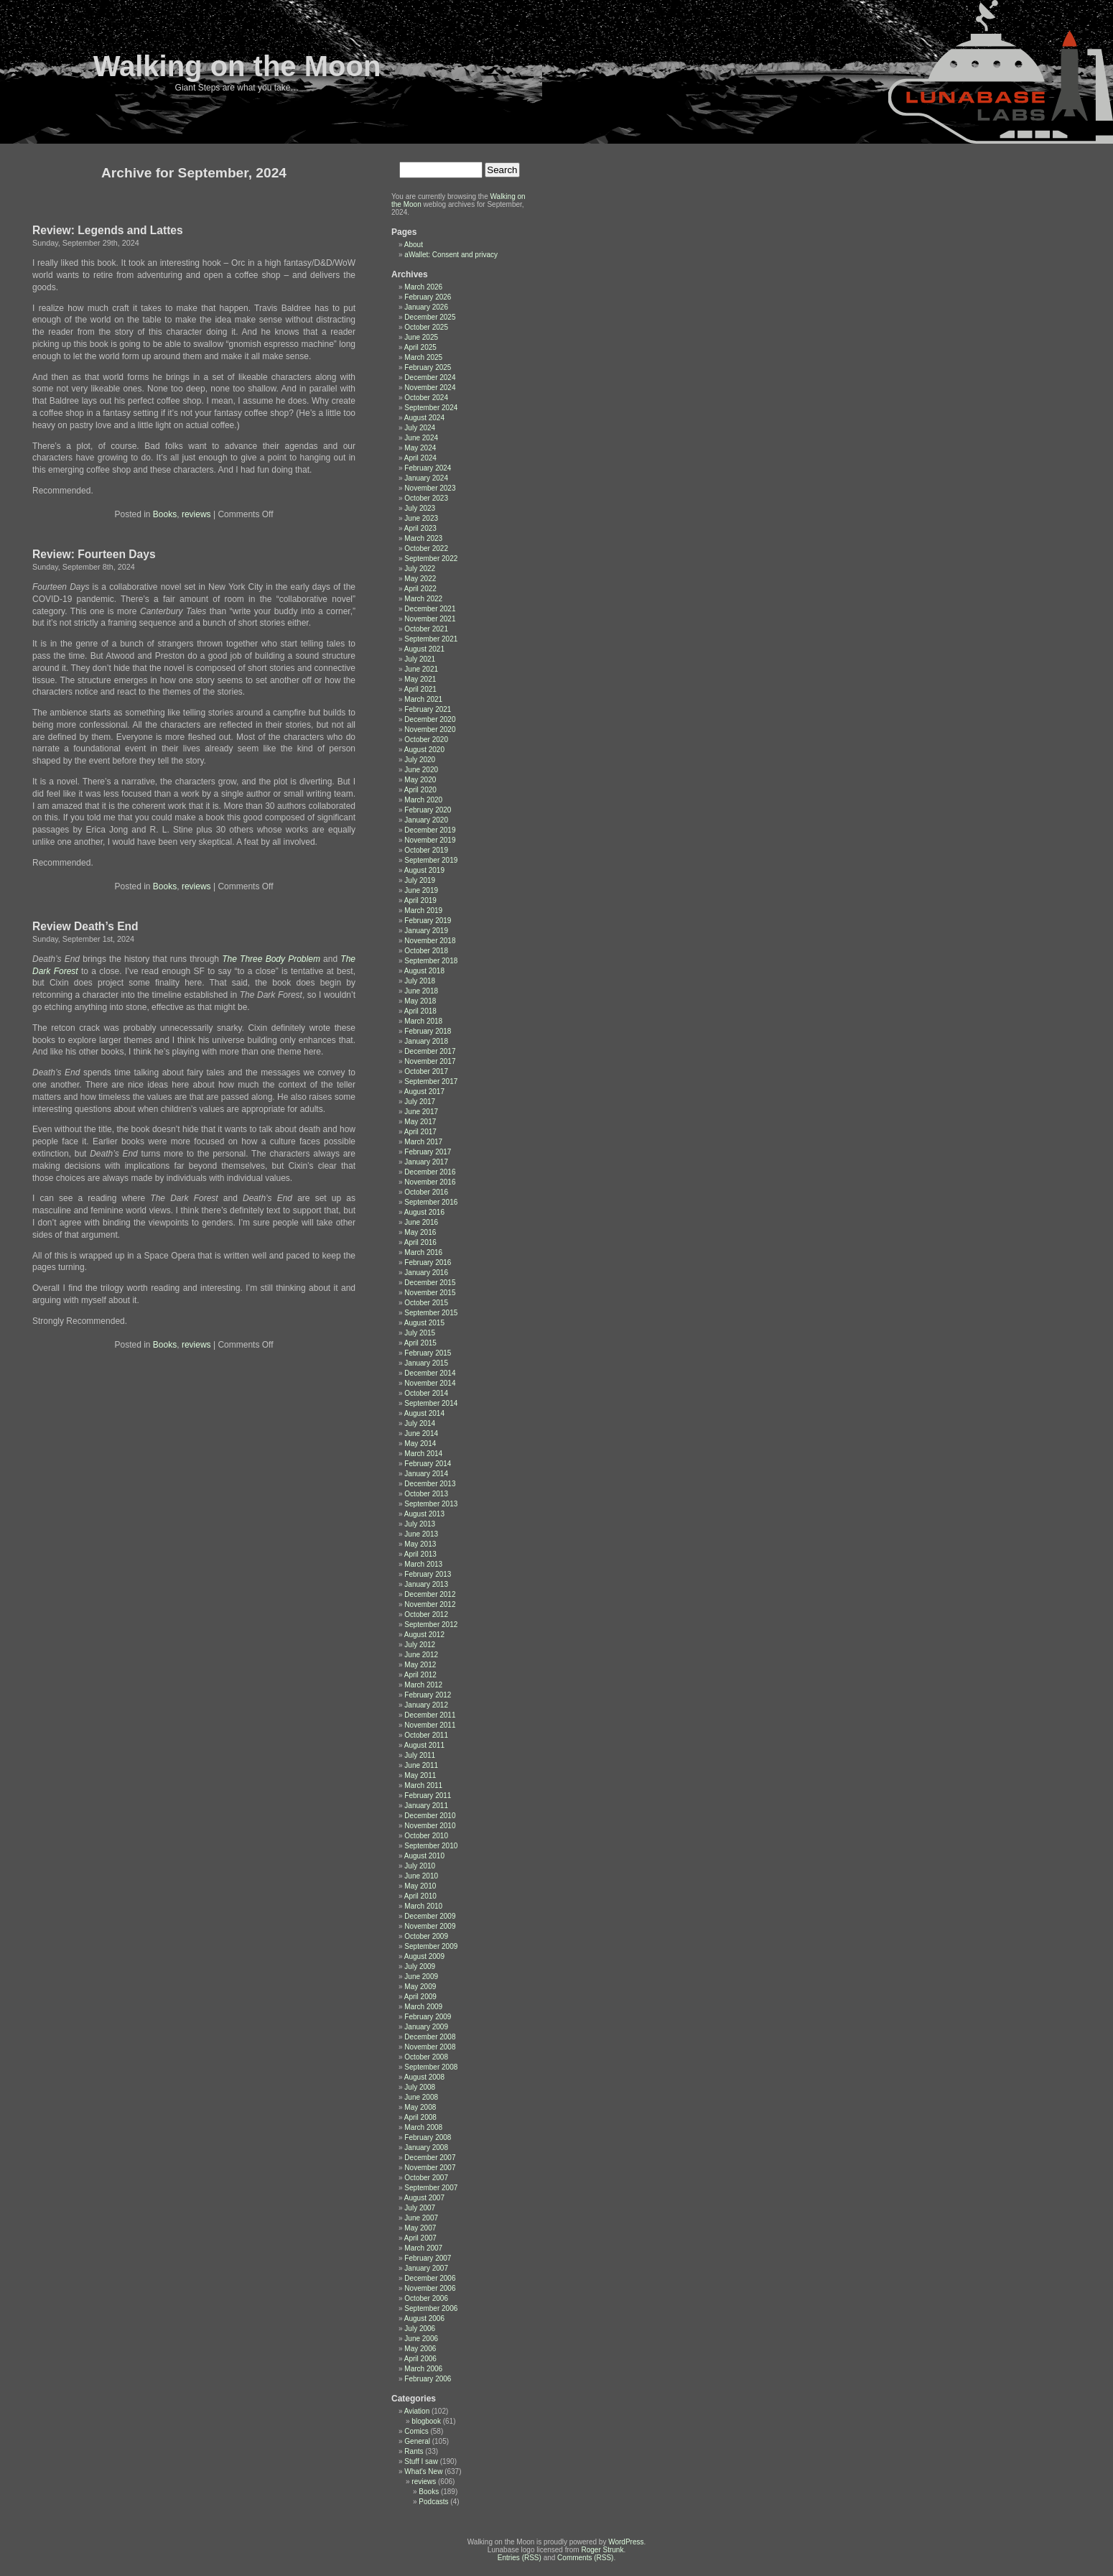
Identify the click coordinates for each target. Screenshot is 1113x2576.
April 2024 (420, 458)
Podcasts (433, 2502)
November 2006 (429, 2288)
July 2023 (419, 508)
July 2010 (419, 1866)
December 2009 (429, 1916)
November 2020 (429, 729)
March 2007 (423, 2248)
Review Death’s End (85, 926)
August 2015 (424, 1323)
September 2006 (430, 2308)
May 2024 (420, 448)
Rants (413, 2451)
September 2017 (430, 1081)
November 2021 (429, 619)
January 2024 (426, 478)
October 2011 (426, 1735)
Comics (416, 2431)
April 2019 (420, 900)
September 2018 (430, 961)
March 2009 (423, 2007)
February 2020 (427, 810)
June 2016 (421, 1222)
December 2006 (429, 2278)
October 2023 (426, 498)
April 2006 (420, 2359)
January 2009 (426, 2027)
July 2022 (419, 569)
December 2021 (429, 609)
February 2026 (427, 297)
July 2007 (419, 2208)
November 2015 (429, 1293)
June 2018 (421, 991)
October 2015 (426, 1303)
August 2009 (424, 1956)
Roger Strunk (602, 2550)
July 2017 (419, 1102)
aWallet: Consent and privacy (451, 255)
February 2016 (427, 1262)
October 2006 (426, 2298)
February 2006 (427, 2379)
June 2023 (421, 518)
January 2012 (426, 1705)
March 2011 (423, 1785)
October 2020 (426, 739)
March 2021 (423, 699)
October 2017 (426, 1071)
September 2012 (430, 1624)
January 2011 (426, 1806)
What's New (423, 2471)
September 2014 (430, 1403)
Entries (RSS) (519, 2558)
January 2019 (426, 931)
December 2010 (429, 1816)
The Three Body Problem (271, 959)
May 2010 (420, 1886)
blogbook (426, 2421)
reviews (196, 514)
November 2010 (429, 1826)
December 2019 (429, 830)
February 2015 (427, 1353)
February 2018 (427, 1031)
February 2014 (427, 1464)
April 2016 (420, 1242)
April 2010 (420, 1896)
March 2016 (423, 1252)
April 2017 (420, 1132)
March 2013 (423, 1564)
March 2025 (423, 357)
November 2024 (429, 388)
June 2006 (421, 2339)
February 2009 (427, 2017)
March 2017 (423, 1142)
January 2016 (426, 1273)
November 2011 (429, 1725)
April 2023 (420, 528)
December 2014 (429, 1373)
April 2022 (420, 589)
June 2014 (421, 1433)
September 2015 (430, 1313)
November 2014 (429, 1383)
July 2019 (419, 880)
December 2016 (429, 1172)
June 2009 (421, 1976)
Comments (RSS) (585, 2558)
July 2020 (419, 760)
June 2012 (421, 1655)
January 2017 (426, 1162)
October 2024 (426, 398)
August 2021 (424, 649)
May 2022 (420, 579)
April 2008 (420, 2117)
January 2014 (426, 1474)
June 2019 (421, 890)
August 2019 (424, 870)
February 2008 (427, 2137)
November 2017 (429, 1061)
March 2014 (423, 1454)
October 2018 (426, 951)
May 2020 (420, 780)
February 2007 (427, 2258)
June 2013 (421, 1534)
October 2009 (426, 1936)
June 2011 (421, 1765)
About (413, 245)
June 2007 (421, 2218)
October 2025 (426, 327)
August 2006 (424, 2318)
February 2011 (427, 1795)
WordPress (625, 2542)
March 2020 (423, 800)
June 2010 (421, 1876)
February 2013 (427, 1574)
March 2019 (423, 910)
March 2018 (423, 1021)
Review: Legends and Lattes (107, 230)
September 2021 (430, 639)
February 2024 (427, 468)
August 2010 (424, 1856)
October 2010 (426, 1836)
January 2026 (426, 307)
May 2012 (420, 1665)
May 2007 (420, 2228)
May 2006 (420, 2349)
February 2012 (427, 1695)
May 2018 (420, 1001)
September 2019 (430, 860)
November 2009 (429, 1926)
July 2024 (419, 428)
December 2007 (429, 2158)
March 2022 (423, 599)
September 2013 (430, 1504)
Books (165, 514)
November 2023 (429, 488)
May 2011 (420, 1775)
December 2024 (429, 377)
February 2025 (427, 367)
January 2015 (426, 1363)
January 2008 (426, 2147)
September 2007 (430, 2188)
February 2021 (427, 709)
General (417, 2441)
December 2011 (429, 1715)
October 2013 (426, 1494)
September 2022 (430, 558)
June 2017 (421, 1112)
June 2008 (421, 2097)
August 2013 (424, 1514)
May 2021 (420, 679)
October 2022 (426, 548)
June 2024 (421, 438)
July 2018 (419, 981)
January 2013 (426, 1584)
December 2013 (429, 1484)
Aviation (416, 2411)
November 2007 (429, 2168)
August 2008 (424, 2077)
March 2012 (423, 1685)
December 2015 (429, 1283)
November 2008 (429, 2047)
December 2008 (429, 2037)
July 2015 (419, 1333)
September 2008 (430, 2067)
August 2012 (424, 1635)
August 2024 (424, 418)
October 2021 (426, 629)
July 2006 (419, 2328)
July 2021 (419, 659)
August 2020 (424, 750)
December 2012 (429, 1594)
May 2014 (420, 1443)
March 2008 (423, 2127)
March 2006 (423, 2369)
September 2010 (430, 1846)
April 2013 (420, 1554)
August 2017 (424, 1091)
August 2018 (424, 971)
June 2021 (421, 669)
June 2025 (421, 337)
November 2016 (429, 1182)
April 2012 (420, 1675)
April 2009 (420, 1997)
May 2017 (420, 1122)
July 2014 (419, 1423)
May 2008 (420, 2107)
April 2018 (420, 1011)
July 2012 (419, 1645)
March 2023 (423, 538)
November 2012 (429, 1604)
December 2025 (429, 317)
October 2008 (426, 2057)
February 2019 (427, 921)
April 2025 (420, 347)
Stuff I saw (421, 2461)
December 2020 (429, 719)
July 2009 (419, 1966)
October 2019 (426, 850)
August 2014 (424, 1413)
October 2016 (426, 1192)
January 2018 (426, 1041)
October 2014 (426, 1393)
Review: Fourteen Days (94, 554)
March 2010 (423, 1906)
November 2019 (429, 840)
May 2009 (420, 1987)
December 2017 (429, 1051)
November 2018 (429, 941)
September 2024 (430, 408)
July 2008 (419, 2087)
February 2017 (427, 1152)
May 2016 (420, 1232)
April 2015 (420, 1343)
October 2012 (426, 1614)
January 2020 (426, 820)
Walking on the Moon (237, 66)
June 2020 (421, 770)
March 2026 (423, 287)
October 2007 (426, 2178)
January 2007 (426, 2268)
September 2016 (430, 1202)
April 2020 (420, 790)
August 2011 (424, 1745)
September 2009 (430, 1946)
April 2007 (420, 2238)
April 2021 (420, 689)
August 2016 (424, 1212)
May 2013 (420, 1544)
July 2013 (419, 1524)
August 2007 (424, 2198)
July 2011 (419, 1755)
